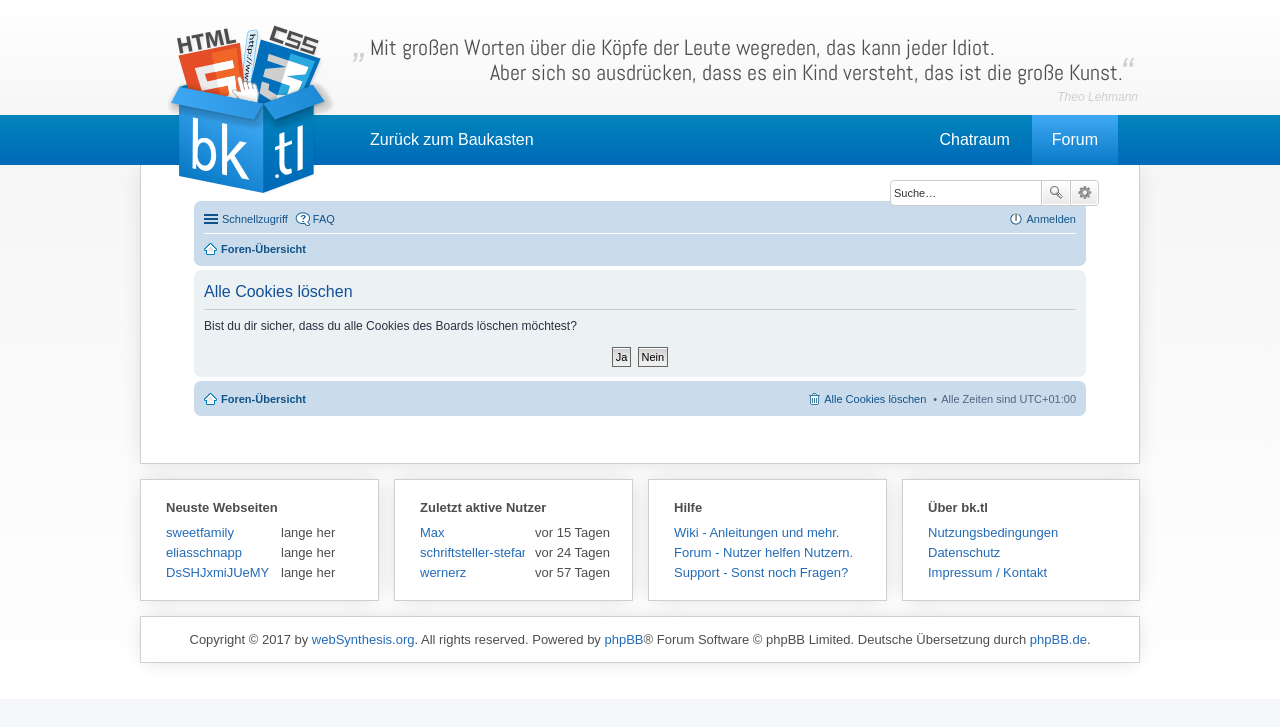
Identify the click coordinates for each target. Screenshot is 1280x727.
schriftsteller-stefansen (472, 552)
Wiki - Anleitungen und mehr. (756, 532)
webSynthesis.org (363, 639)
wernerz (443, 572)
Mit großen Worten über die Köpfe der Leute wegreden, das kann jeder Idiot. (746, 60)
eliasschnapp (204, 552)
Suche (1056, 193)
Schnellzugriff (255, 219)
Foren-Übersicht (263, 399)
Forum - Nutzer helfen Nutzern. (763, 552)
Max (432, 532)
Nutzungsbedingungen (993, 532)
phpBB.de (1058, 639)
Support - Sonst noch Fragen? (761, 572)
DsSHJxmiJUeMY (217, 572)
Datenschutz (964, 552)
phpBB (623, 639)
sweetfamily (200, 532)
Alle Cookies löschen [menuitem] (875, 399)
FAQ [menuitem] (324, 219)
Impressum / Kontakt (987, 572)
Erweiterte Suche (1084, 193)
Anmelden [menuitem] (1051, 219)
